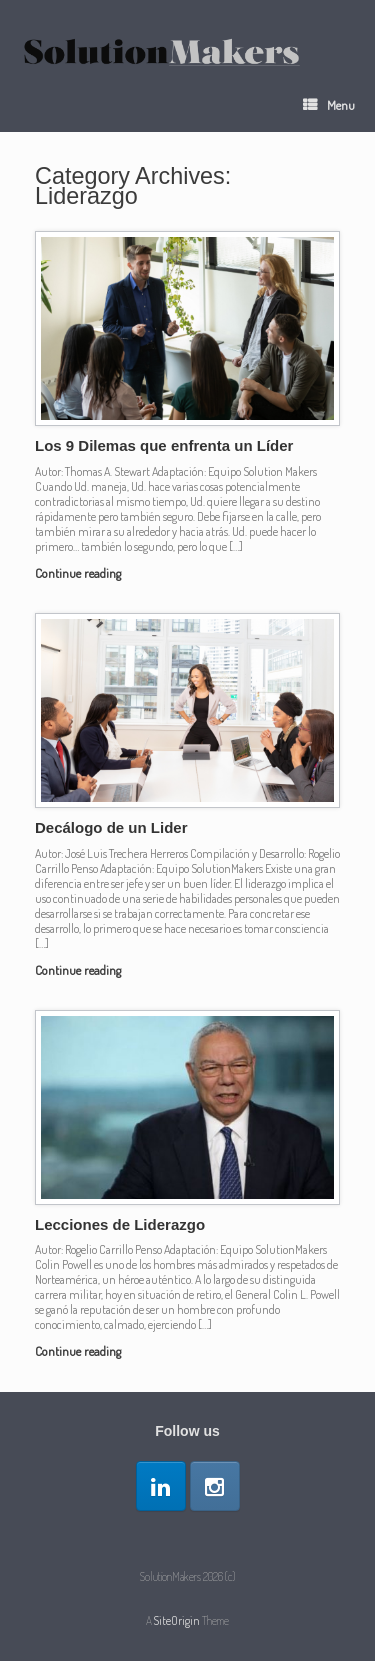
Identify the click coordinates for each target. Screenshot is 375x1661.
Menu (329, 105)
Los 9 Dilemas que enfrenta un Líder (164, 445)
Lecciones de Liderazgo (120, 1224)
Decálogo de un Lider (111, 827)
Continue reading (83, 573)
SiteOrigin (177, 1620)
